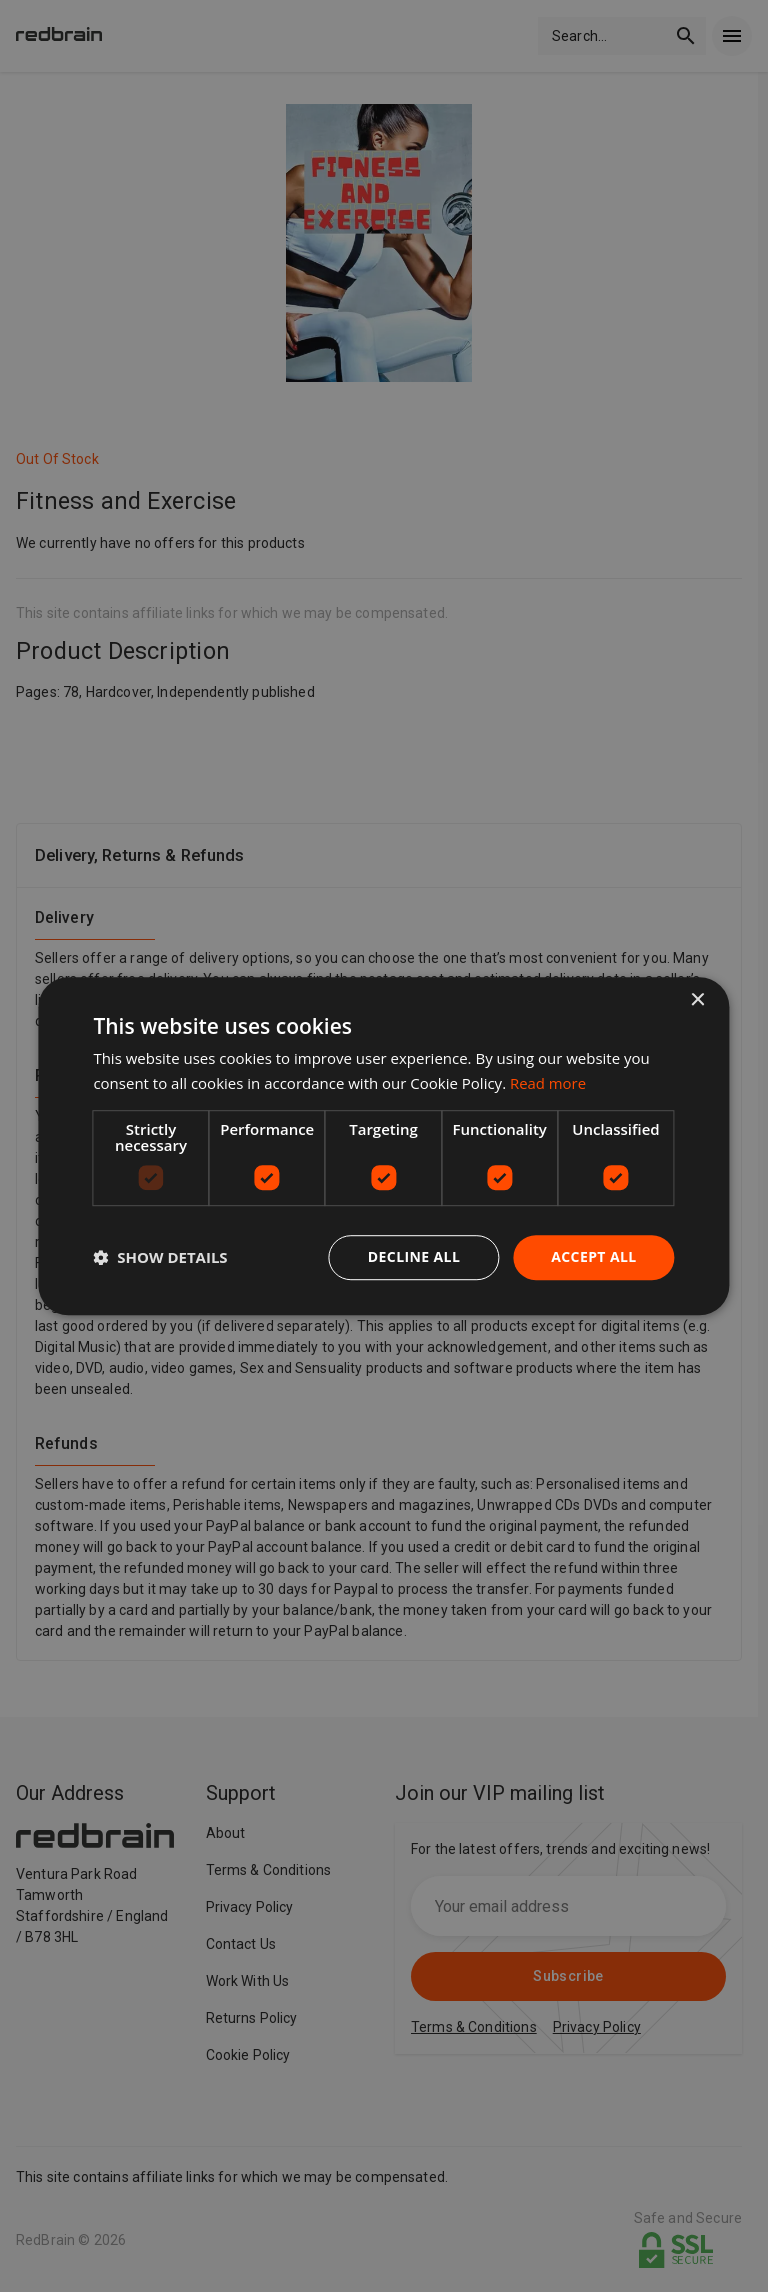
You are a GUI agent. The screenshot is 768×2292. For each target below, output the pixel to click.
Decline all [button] (414, 1256)
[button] (160, 1257)
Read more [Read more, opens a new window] (548, 1083)
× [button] (697, 1000)
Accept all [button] (593, 1256)
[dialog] (383, 1146)
